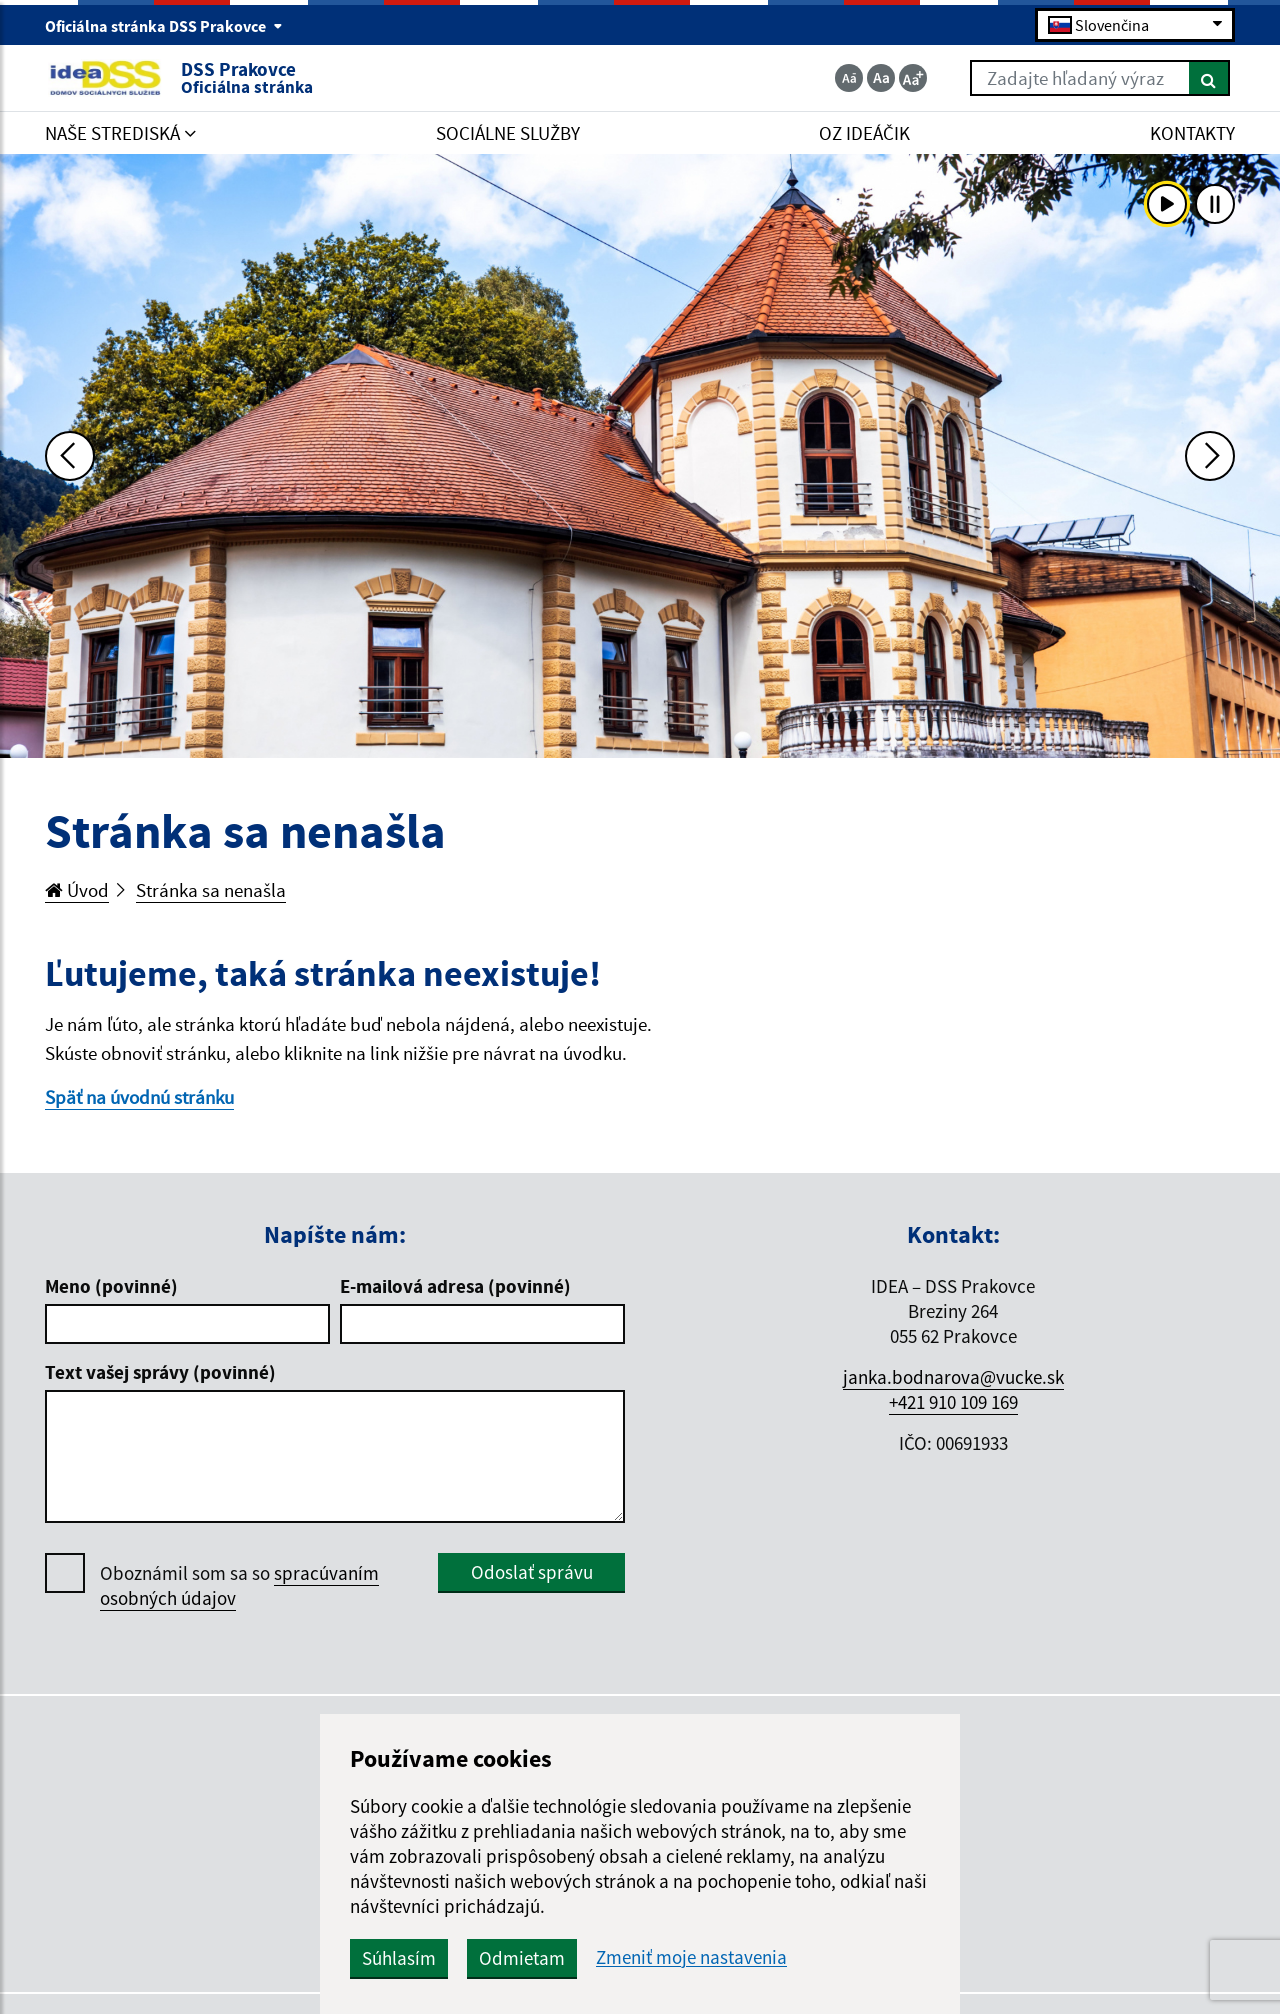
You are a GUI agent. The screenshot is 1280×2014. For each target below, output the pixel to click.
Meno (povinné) (111, 1286)
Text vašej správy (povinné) (160, 1372)
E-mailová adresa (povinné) (455, 1286)
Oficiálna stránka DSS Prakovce (164, 26)
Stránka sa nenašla (211, 890)
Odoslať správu (532, 1572)
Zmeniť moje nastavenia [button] (691, 1957)
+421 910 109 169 (953, 1402)
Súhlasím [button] (399, 1958)
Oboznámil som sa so (239, 1586)
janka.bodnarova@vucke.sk (953, 1377)
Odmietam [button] (522, 1958)
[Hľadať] (1209, 78)
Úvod (77, 890)
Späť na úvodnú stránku (139, 1097)
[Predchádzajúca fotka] (70, 456)
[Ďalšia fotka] (1210, 456)
